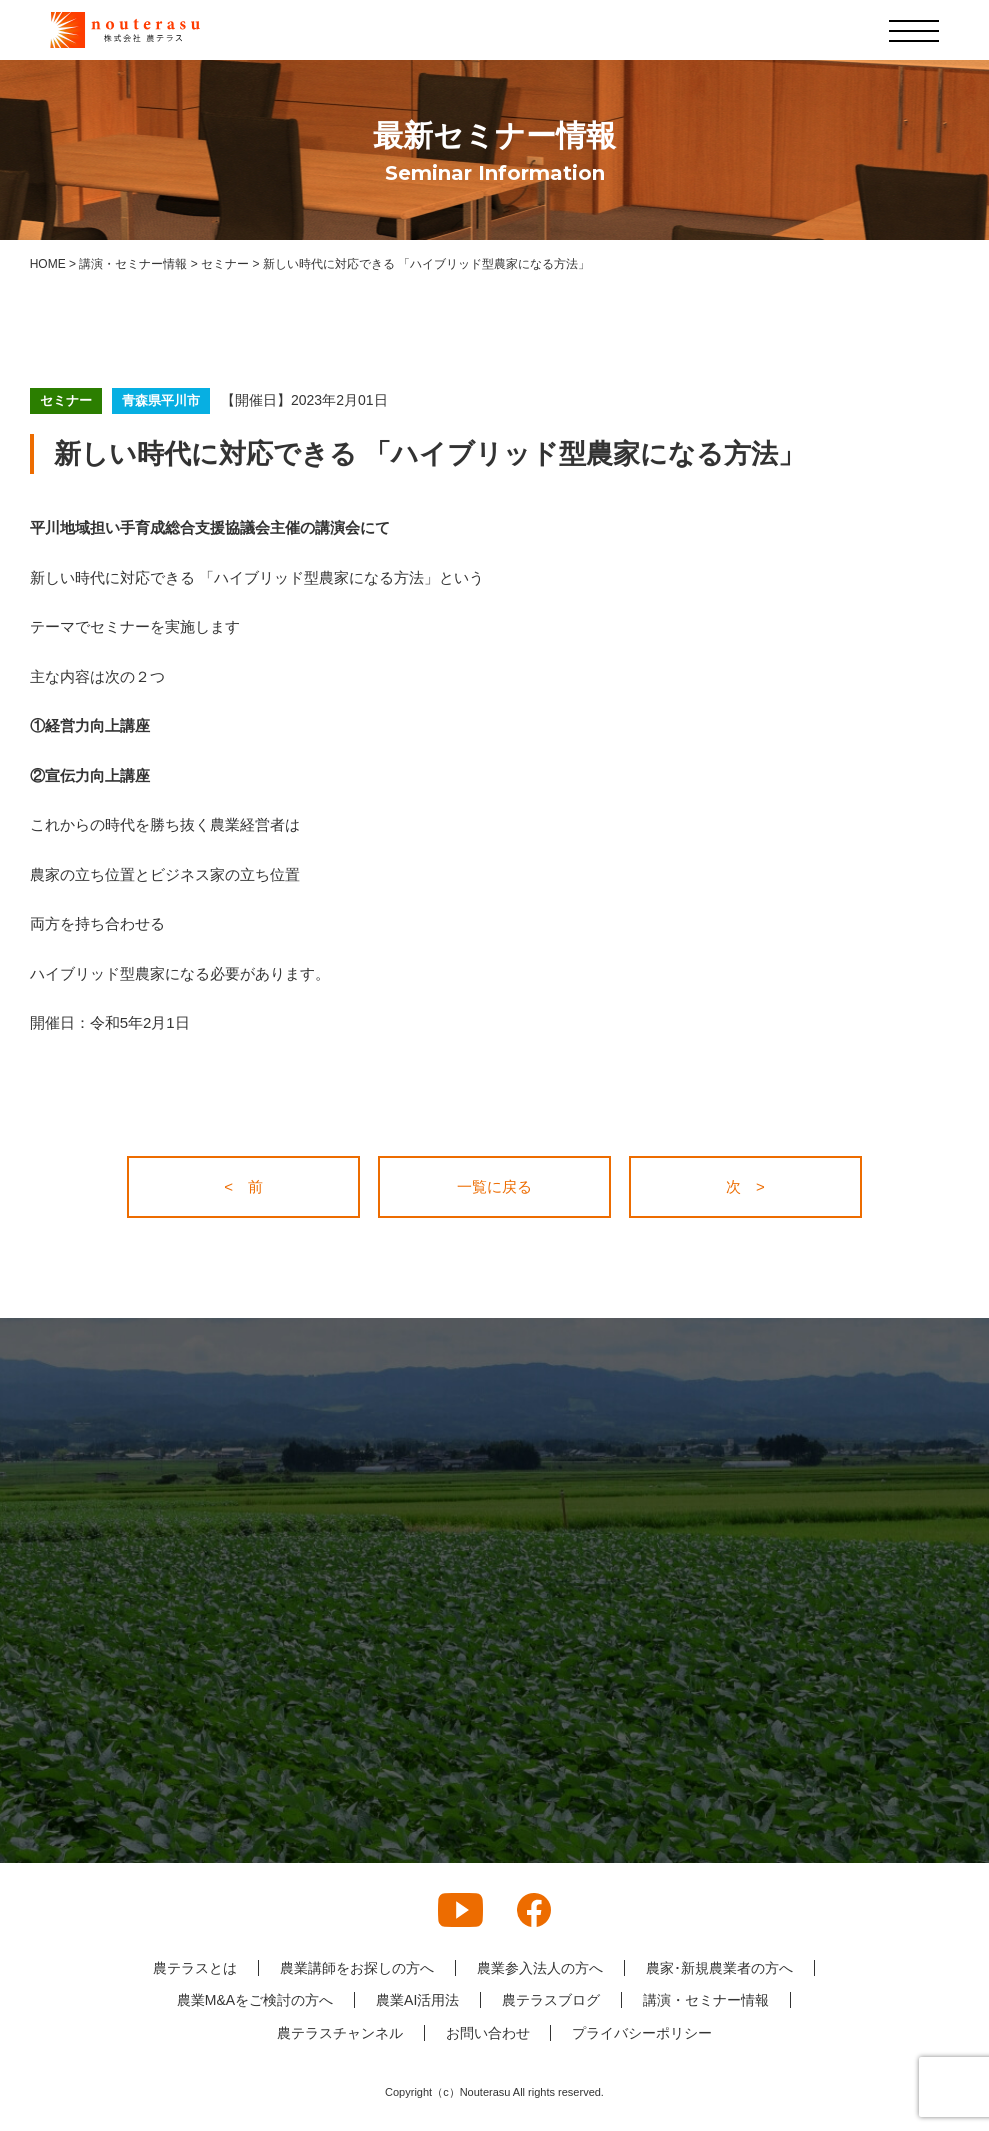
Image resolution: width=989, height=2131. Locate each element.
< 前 (243, 1186)
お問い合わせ (488, 2033)
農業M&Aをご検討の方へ (255, 2000)
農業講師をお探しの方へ (357, 1968)
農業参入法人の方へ (540, 1968)
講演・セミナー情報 (706, 2000)
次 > (745, 1186)
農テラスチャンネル (340, 2033)
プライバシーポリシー (643, 2033)
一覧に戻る (494, 1186)
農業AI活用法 (417, 2000)
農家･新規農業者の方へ (719, 1968)
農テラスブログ (551, 2000)
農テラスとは (195, 1968)
